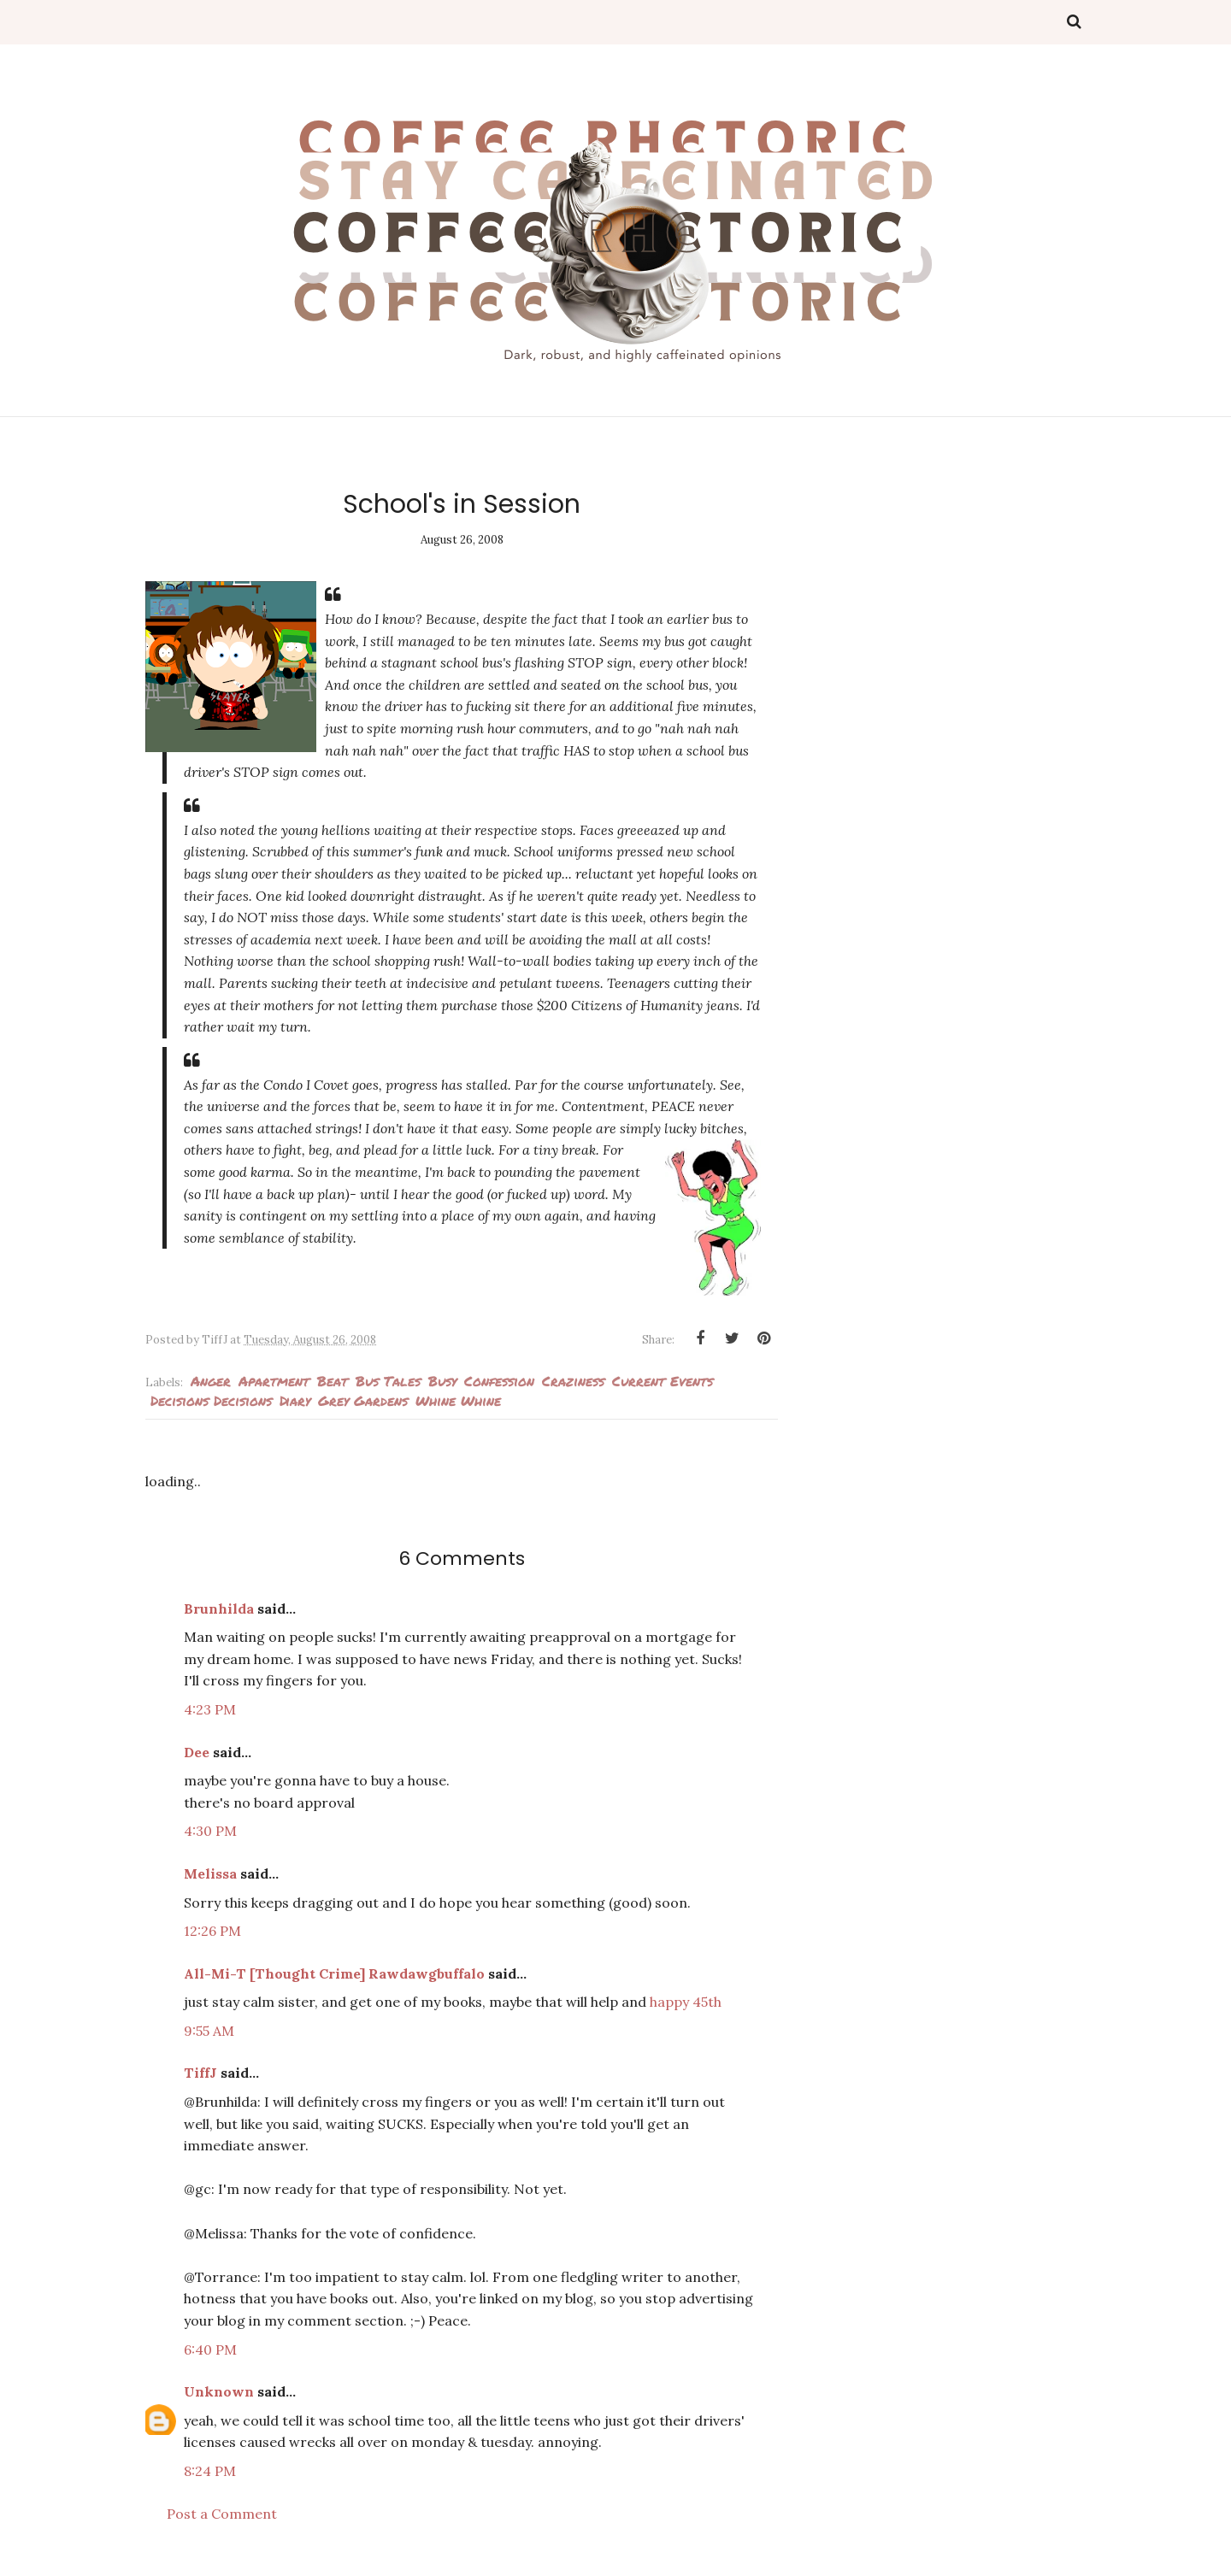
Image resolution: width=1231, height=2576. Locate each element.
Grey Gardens (363, 1400)
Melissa (210, 1873)
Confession (499, 1381)
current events (662, 1381)
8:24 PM (210, 2470)
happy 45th (686, 2001)
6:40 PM (210, 2349)
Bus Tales (388, 1381)
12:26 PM (212, 1930)
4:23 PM (210, 1709)
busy (442, 1381)
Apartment (274, 1381)
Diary (295, 1400)
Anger (211, 1381)
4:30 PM (210, 1830)
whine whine (458, 1400)
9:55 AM (209, 2030)
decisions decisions (211, 1400)
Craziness (573, 1381)
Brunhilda (219, 1608)
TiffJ (200, 2072)
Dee (196, 1752)
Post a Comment (222, 2513)
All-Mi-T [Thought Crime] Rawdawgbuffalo (334, 1973)
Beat (332, 1381)
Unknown (219, 2391)
